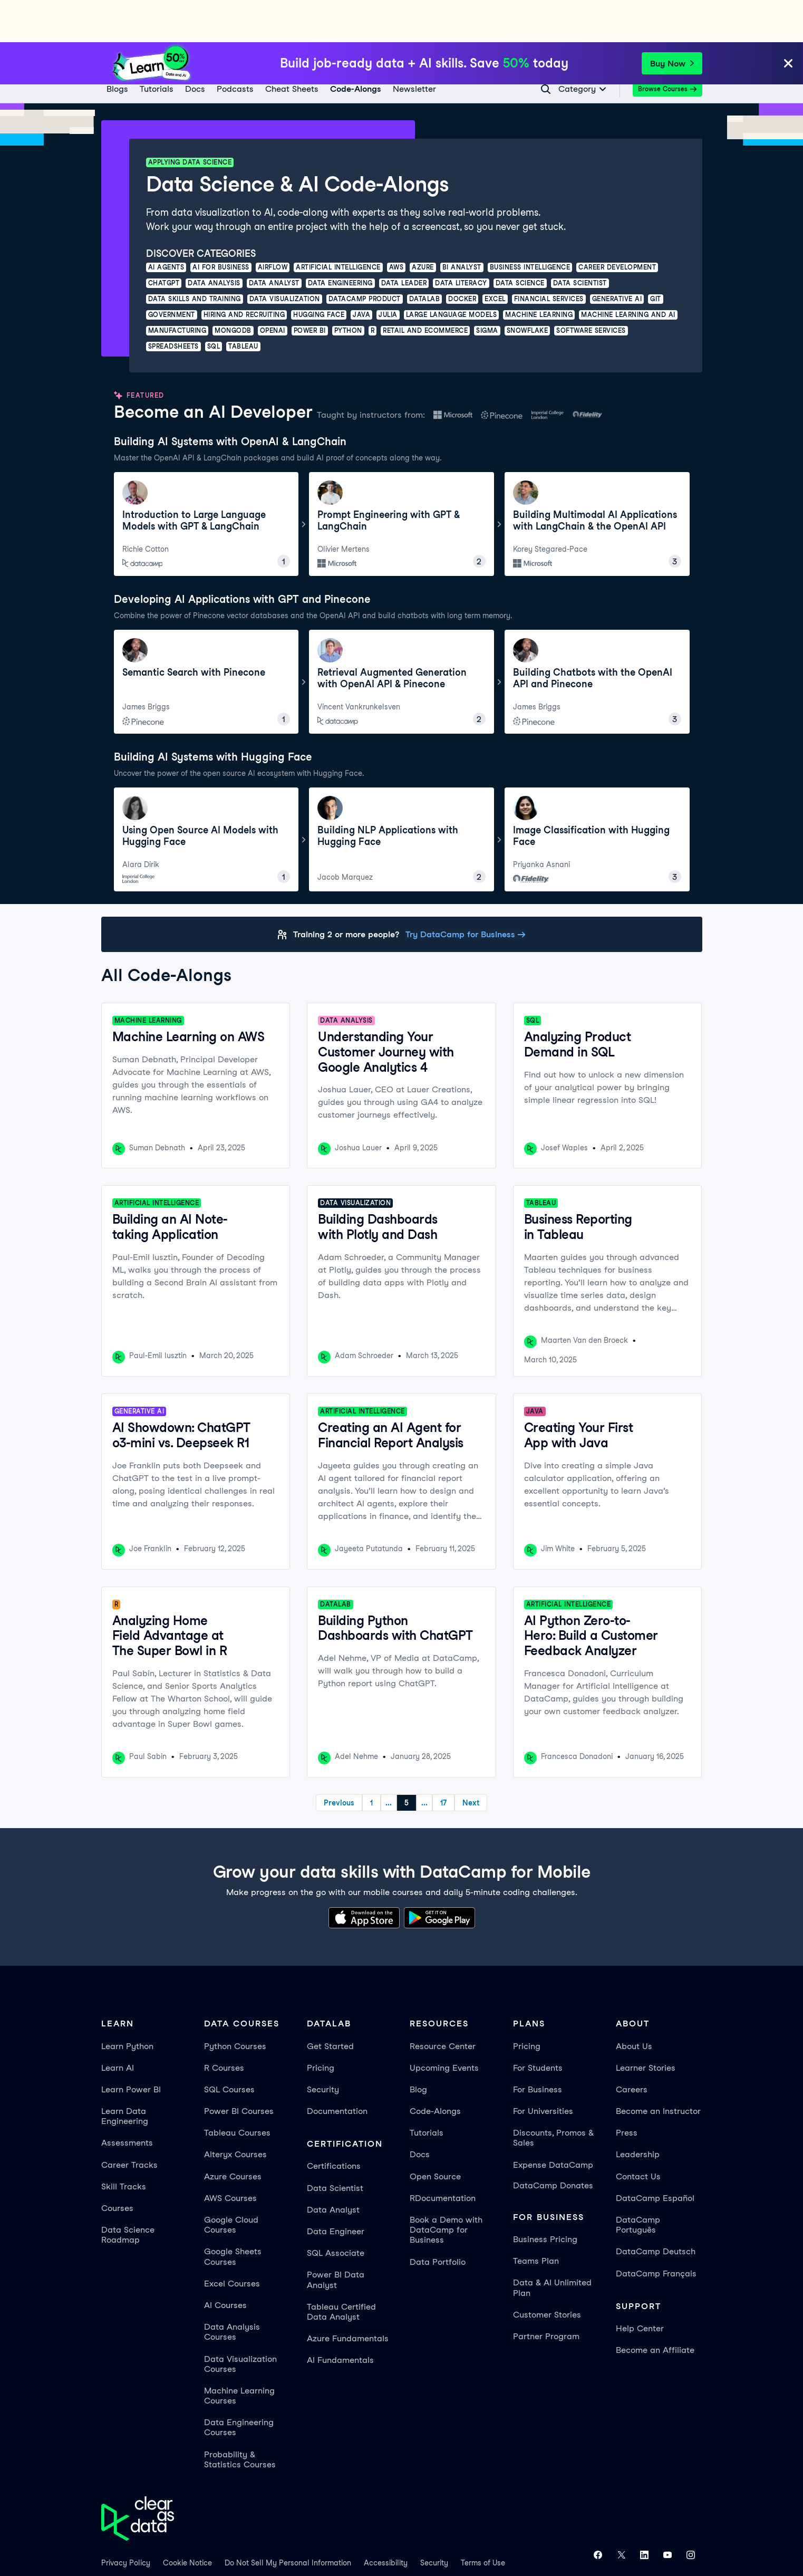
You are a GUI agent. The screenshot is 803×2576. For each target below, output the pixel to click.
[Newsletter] (414, 47)
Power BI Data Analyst (335, 2237)
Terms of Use (483, 2520)
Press (626, 2090)
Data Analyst (333, 2167)
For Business (537, 2047)
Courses (117, 2166)
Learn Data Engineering (124, 2074)
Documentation (337, 2069)
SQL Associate (335, 2211)
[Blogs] (116, 47)
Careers (631, 2047)
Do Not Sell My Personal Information (288, 2520)
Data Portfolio (438, 2220)
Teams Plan (536, 2219)
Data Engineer (335, 2189)
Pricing (320, 2026)
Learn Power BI (131, 2047)
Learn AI (117, 2026)
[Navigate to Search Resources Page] (546, 47)
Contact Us (638, 2134)
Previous (297, 1760)
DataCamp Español (655, 2156)
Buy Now (672, 21)
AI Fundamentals (340, 2318)
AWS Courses (230, 2156)
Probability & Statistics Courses (240, 2417)
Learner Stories (645, 2026)
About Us (634, 2004)
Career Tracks (129, 2123)
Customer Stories (547, 2272)
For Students (538, 2026)
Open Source (435, 2134)
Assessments (127, 2101)
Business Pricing (545, 2197)
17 (485, 1760)
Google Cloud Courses (231, 2183)
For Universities (543, 2069)
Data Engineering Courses (239, 2385)
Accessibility (386, 2520)
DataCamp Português (638, 2183)
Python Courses (235, 2004)
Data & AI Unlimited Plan (552, 2245)
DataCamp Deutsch (655, 2209)
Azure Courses (233, 2134)
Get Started (330, 2004)
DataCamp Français (656, 2231)
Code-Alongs (435, 2069)
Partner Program (546, 2294)
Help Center (640, 2286)
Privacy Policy (125, 2520)
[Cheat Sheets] (291, 47)
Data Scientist (335, 2146)
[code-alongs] (355, 47)
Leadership (638, 2112)
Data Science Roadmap (127, 2193)
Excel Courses (232, 2241)
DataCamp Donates (553, 2143)
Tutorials (426, 2090)
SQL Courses (229, 2047)
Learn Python (127, 2004)
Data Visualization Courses (240, 2322)
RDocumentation (443, 2156)
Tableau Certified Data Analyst (341, 2270)
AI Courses (225, 2263)
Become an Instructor (658, 2069)
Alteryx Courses (235, 2112)
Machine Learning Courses (239, 2353)
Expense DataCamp (553, 2123)
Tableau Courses (237, 2090)
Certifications (334, 2124)
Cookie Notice (187, 2520)
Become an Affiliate (655, 2308)
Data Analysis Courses (232, 2290)
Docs (420, 2112)
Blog (418, 2047)
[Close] (788, 22)
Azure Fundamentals (348, 2296)
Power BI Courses (239, 2069)
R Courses (224, 2026)
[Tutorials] (156, 47)
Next (513, 1760)
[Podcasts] (234, 47)
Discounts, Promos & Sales (553, 2095)
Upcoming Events (444, 2026)
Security (323, 2047)
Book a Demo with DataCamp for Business (446, 2188)
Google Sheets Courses (233, 2214)
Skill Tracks (123, 2144)
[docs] (194, 47)
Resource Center (443, 2004)
